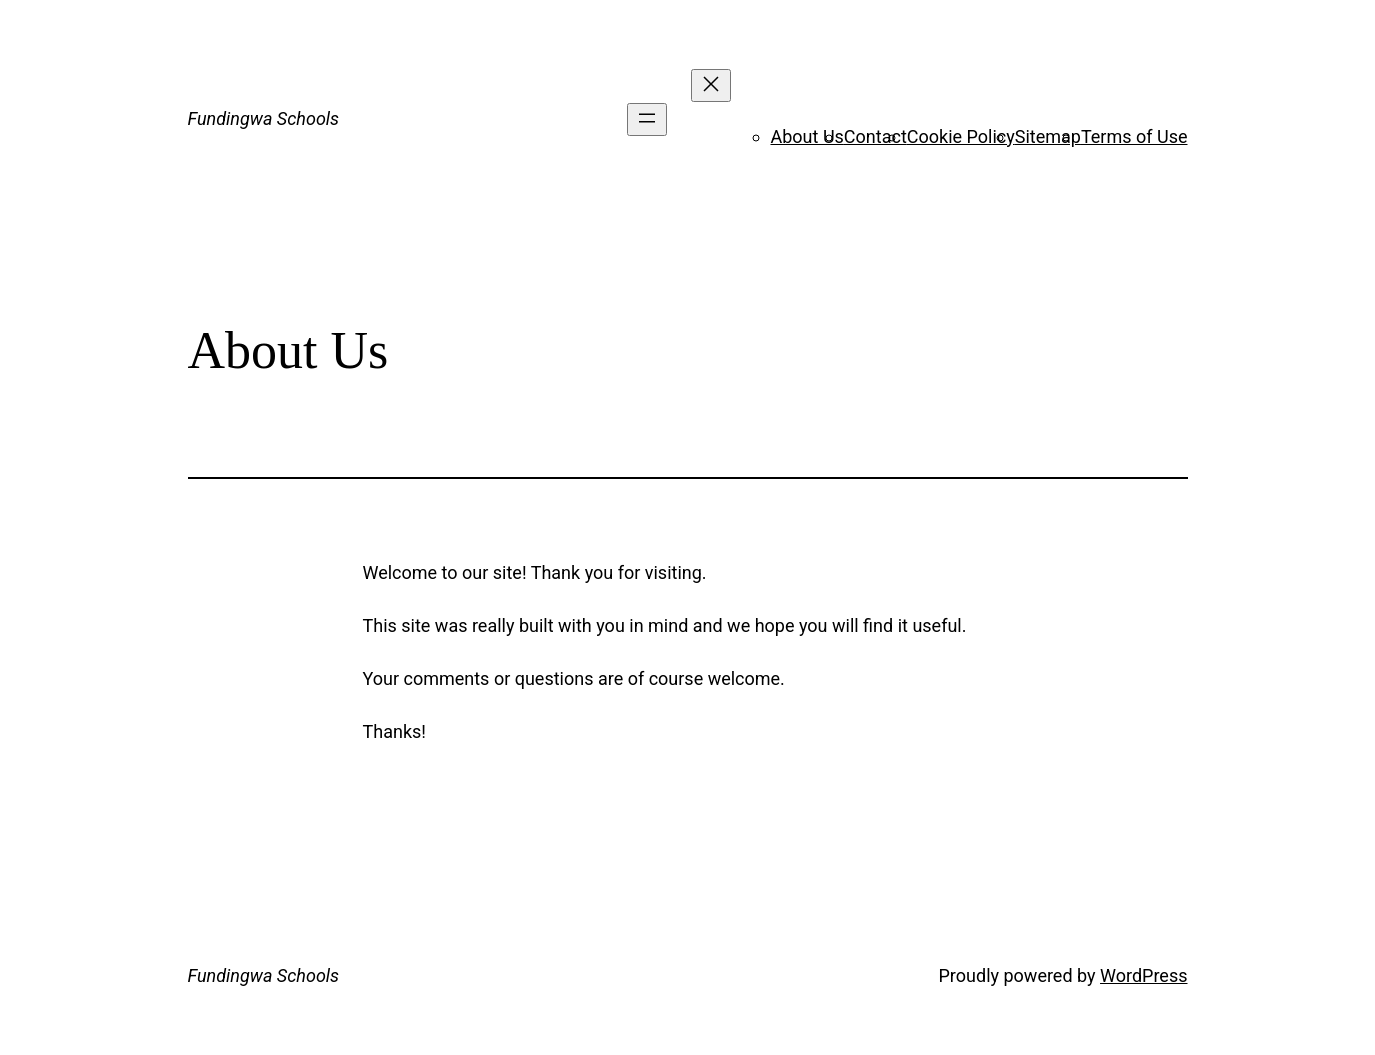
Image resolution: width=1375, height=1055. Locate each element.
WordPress (1143, 975)
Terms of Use (1134, 136)
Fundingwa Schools (264, 118)
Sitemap (1048, 136)
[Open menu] (647, 119)
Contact (875, 136)
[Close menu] (711, 85)
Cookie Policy (961, 136)
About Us (807, 136)
